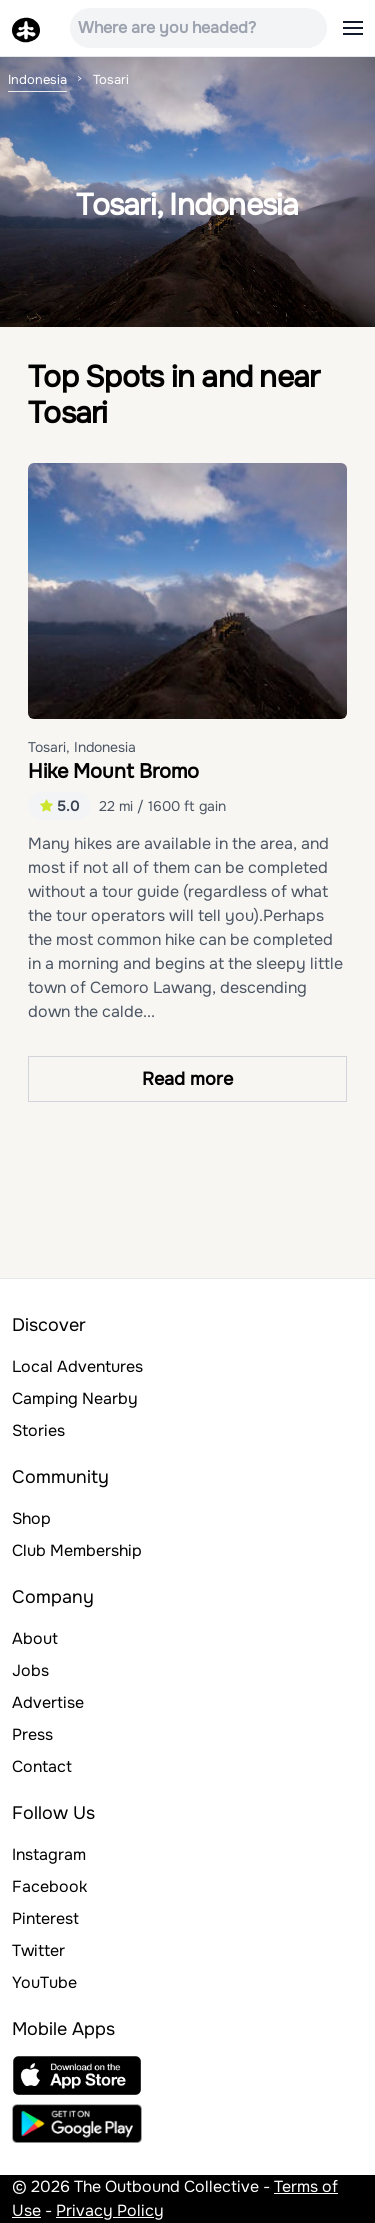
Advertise (48, 1702)
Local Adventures (77, 1366)
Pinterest (45, 1918)
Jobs (30, 1670)
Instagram (49, 1854)
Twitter (38, 1950)
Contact (42, 1766)
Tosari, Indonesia (82, 747)
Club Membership (77, 1550)
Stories (38, 1430)
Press (32, 1734)
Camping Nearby (75, 1398)
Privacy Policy (110, 2210)
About (35, 1638)
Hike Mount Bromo (113, 771)
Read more (187, 1079)
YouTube (44, 1982)
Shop (31, 1518)
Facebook (49, 1886)
